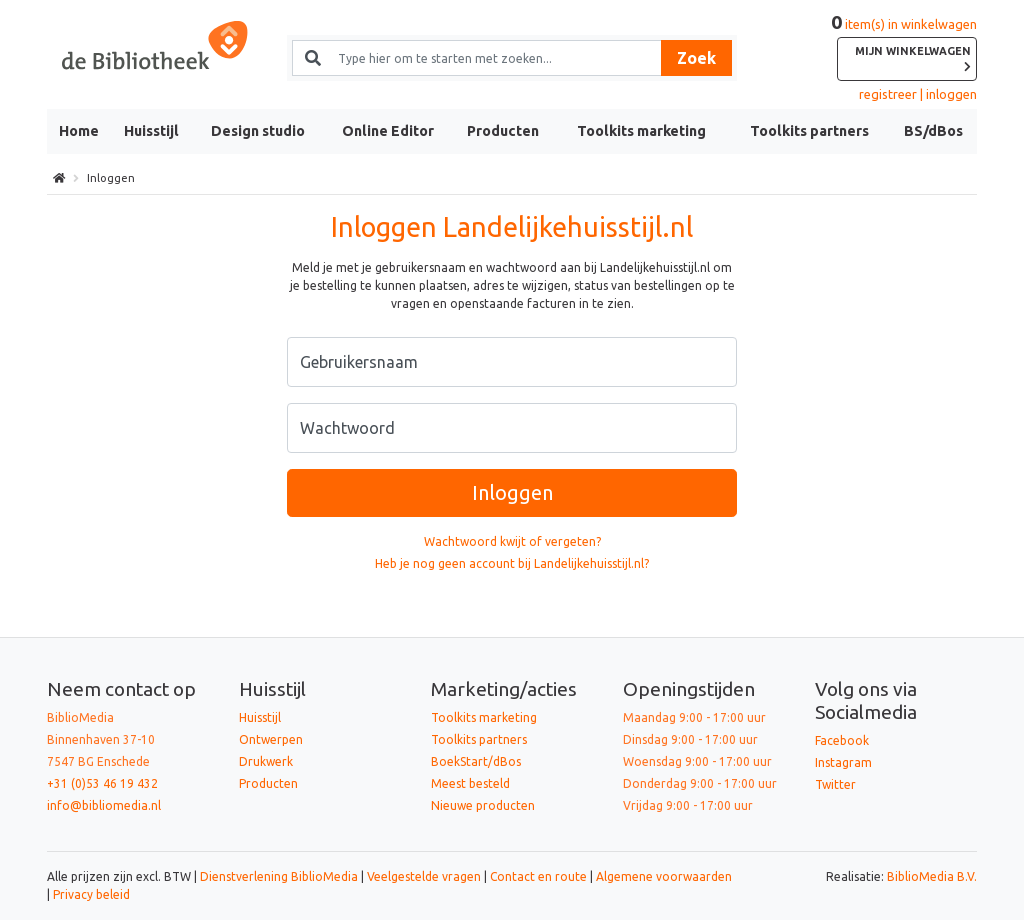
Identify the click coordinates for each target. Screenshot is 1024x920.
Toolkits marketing (641, 131)
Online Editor (388, 131)
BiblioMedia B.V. (932, 876)
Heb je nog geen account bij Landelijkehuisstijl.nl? (512, 563)
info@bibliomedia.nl (104, 805)
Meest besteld (470, 783)
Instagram (843, 762)
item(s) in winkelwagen (904, 49)
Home (79, 131)
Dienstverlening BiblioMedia (280, 876)
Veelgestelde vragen (424, 876)
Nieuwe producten (483, 805)
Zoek (696, 58)
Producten (503, 131)
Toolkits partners (809, 131)
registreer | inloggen (918, 94)
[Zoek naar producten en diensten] (491, 58)
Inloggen (512, 492)
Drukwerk (266, 761)
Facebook (842, 740)
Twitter (835, 784)
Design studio (258, 131)
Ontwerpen (271, 739)
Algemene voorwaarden (664, 876)
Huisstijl (151, 131)
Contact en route (538, 876)
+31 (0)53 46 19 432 (102, 783)
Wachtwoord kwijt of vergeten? (512, 541)
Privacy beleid (91, 894)
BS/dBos (933, 131)
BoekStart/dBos (476, 761)
